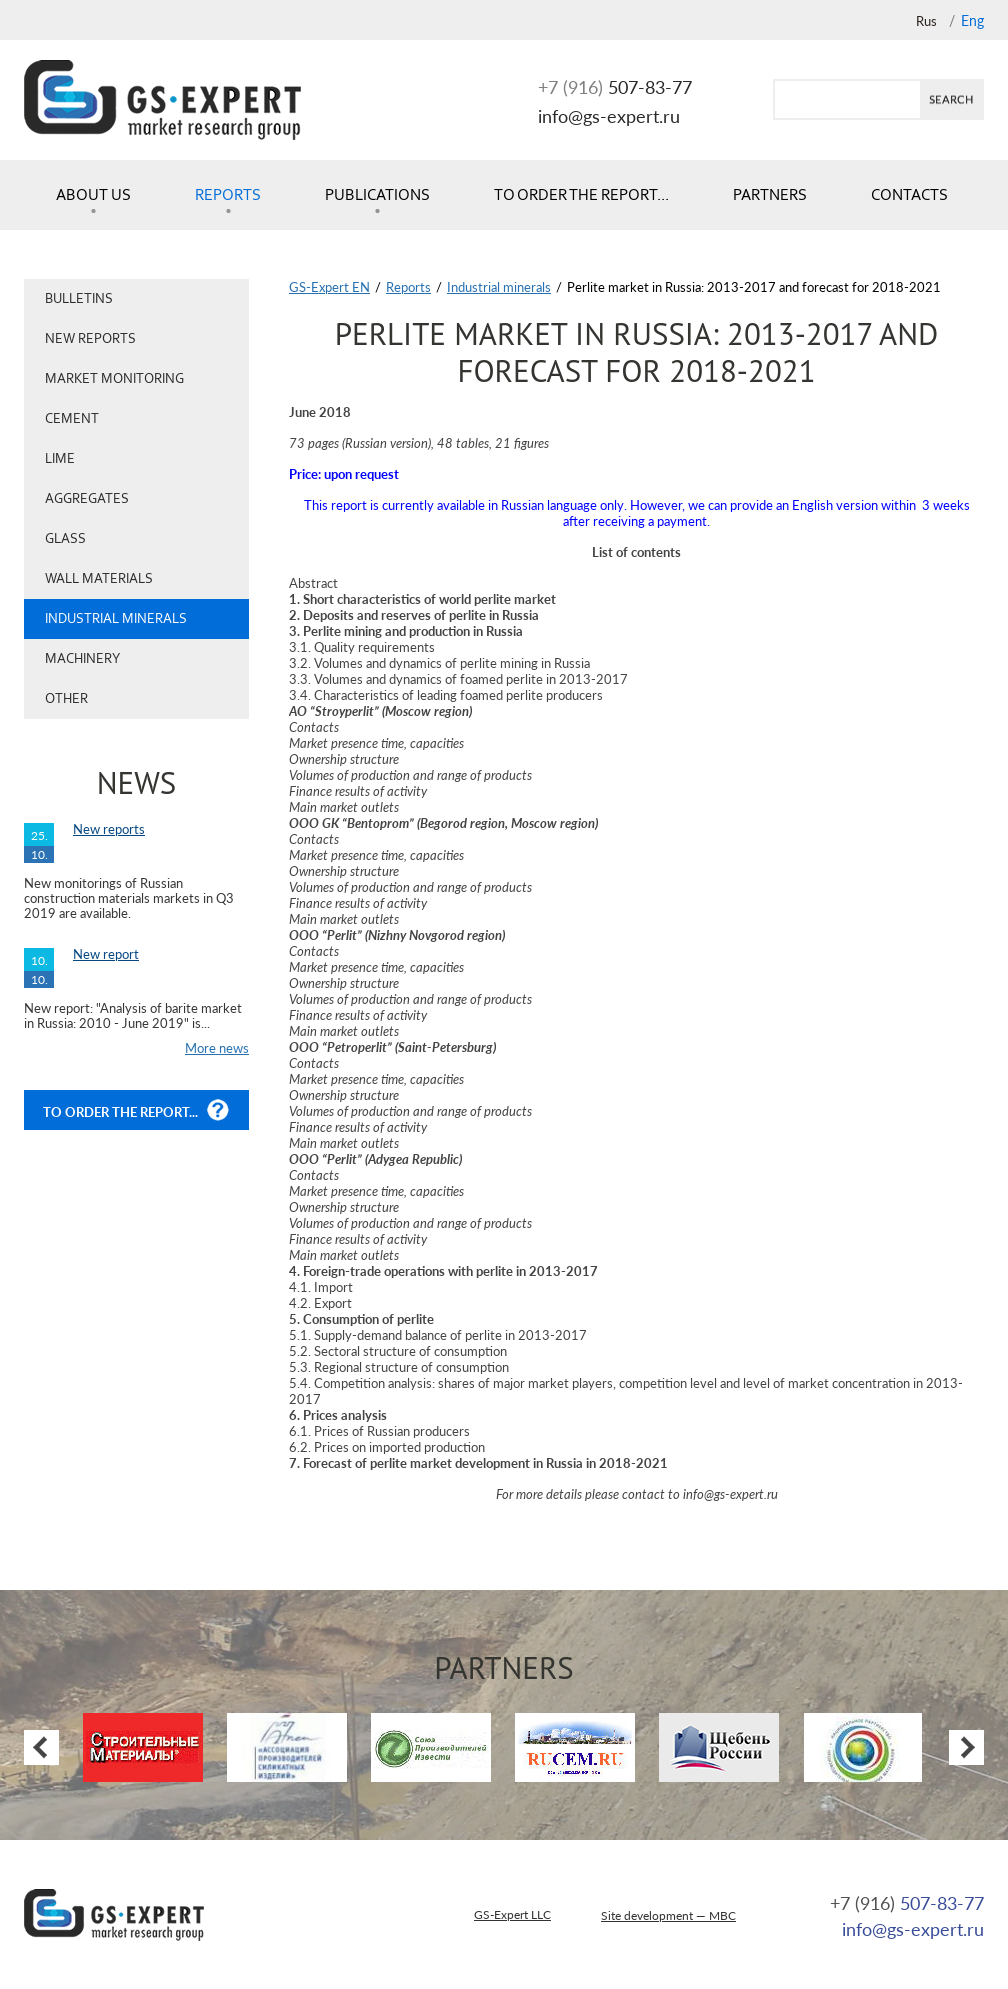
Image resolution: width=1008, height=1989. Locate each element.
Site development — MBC (668, 1915)
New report (106, 954)
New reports (90, 338)
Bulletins (79, 298)
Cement (72, 418)
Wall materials (99, 578)
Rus (926, 21)
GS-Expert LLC (512, 1914)
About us (93, 194)
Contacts (909, 194)
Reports (228, 194)
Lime (60, 458)
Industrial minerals (116, 618)
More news (217, 1048)
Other (66, 698)
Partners (770, 194)
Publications (377, 194)
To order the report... (581, 194)
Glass (65, 538)
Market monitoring (114, 378)
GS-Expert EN (329, 287)
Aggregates (87, 498)
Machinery (82, 658)
